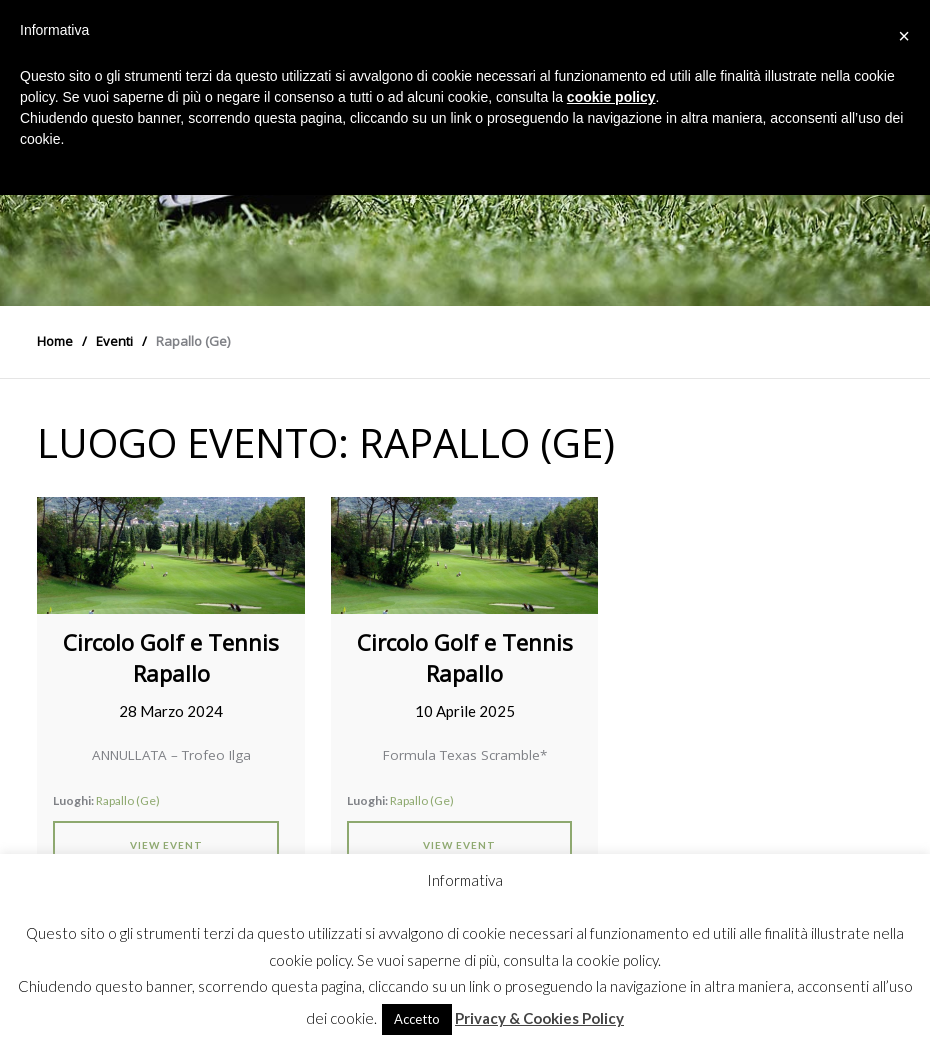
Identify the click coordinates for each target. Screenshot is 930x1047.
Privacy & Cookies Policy (539, 1018)
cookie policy (611, 97)
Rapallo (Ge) (128, 800)
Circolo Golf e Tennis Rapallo (171, 657)
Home (55, 341)
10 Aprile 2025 (465, 711)
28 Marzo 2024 (171, 711)
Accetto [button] (417, 1019)
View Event (166, 845)
